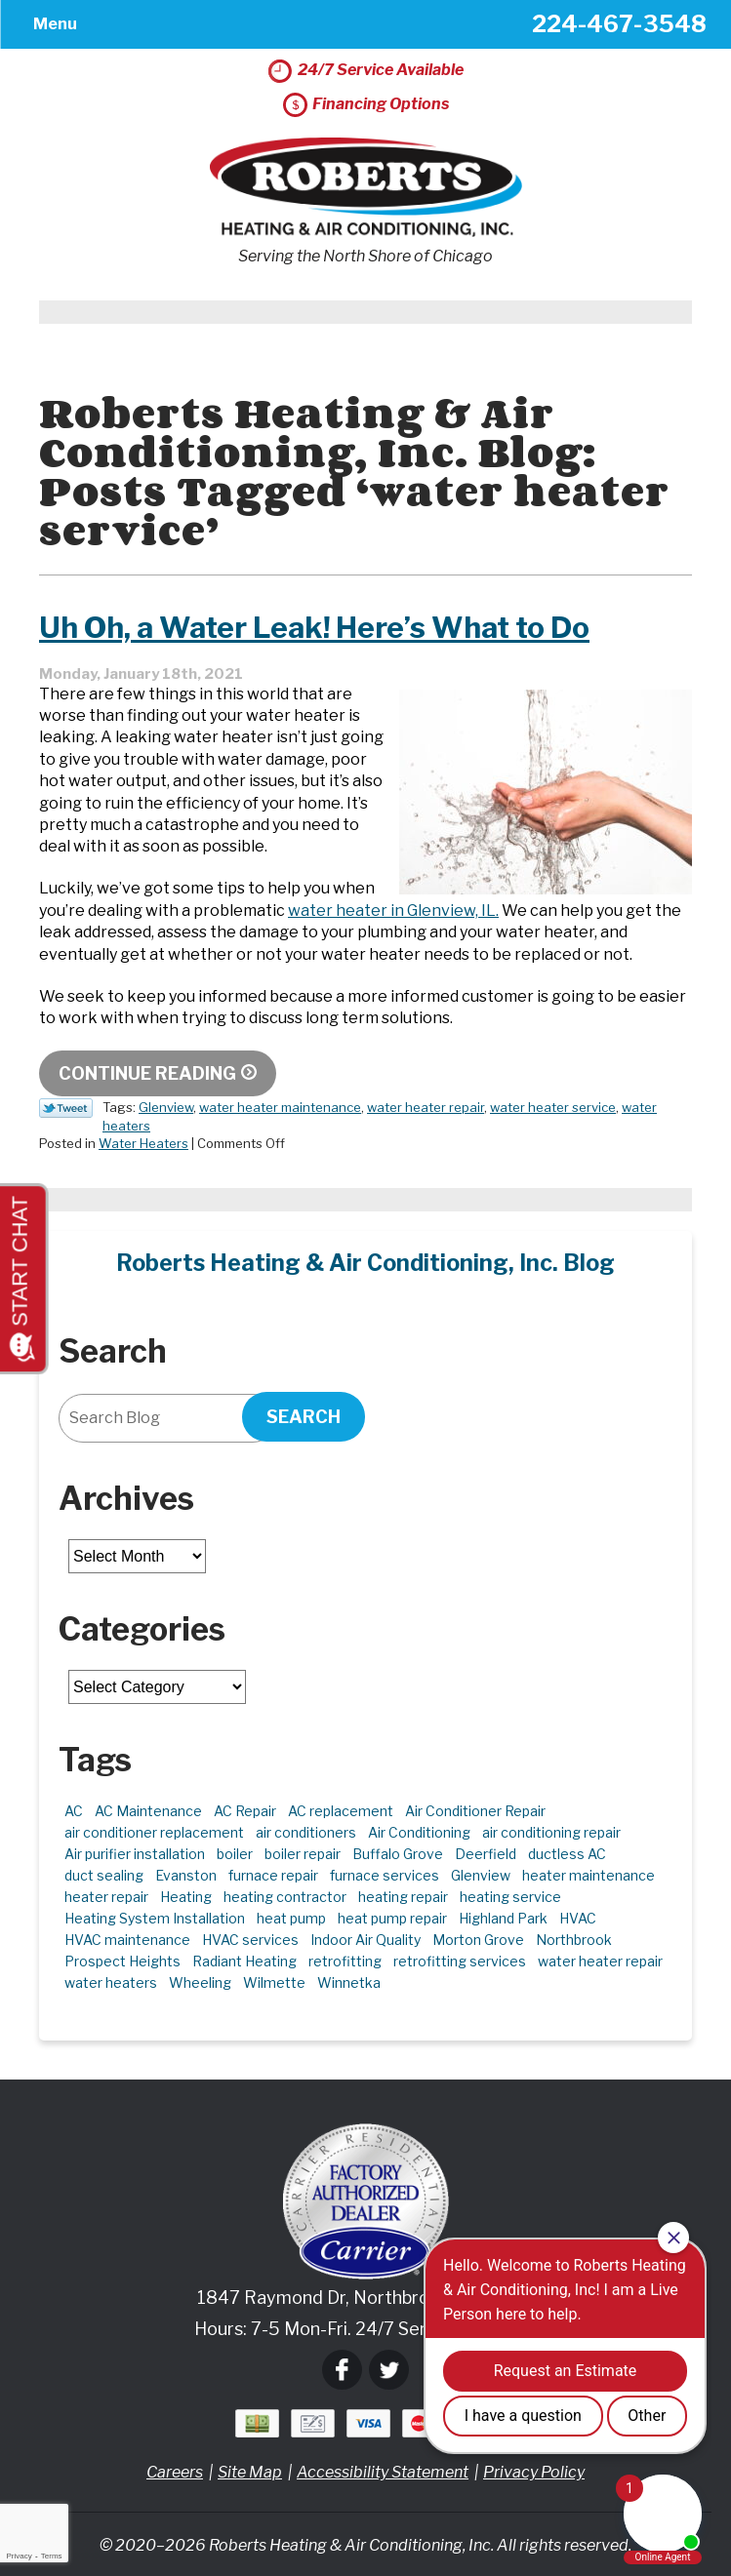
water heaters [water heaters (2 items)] (110, 1982)
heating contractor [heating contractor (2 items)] (284, 1896)
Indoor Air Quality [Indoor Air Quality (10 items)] (365, 1939)
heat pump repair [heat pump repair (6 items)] (392, 1918)
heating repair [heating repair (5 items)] (403, 1896)
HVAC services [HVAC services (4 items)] (250, 1939)
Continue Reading (147, 1073)
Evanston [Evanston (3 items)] (186, 1875)
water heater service (553, 1107)
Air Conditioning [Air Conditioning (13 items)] (419, 1832)
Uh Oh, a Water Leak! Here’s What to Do (314, 627)
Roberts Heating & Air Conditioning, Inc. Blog (365, 1263)
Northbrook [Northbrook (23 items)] (574, 1939)
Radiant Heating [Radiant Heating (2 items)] (244, 1961)
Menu (55, 24)
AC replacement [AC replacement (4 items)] (340, 1811)
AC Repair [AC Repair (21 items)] (245, 1811)
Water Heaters (143, 1143)
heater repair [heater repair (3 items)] (106, 1896)
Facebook (342, 2370)
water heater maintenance (280, 1107)
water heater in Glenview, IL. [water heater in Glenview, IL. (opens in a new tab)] (393, 910)
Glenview (166, 1107)
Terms (51, 2556)
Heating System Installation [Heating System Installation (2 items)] (154, 1918)
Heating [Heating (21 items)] (186, 1896)
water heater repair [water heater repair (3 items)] (600, 1961)
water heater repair (425, 1107)
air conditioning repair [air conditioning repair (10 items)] (551, 1832)
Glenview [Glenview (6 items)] (480, 1875)
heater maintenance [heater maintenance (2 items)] (588, 1875)
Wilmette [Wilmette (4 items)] (274, 1982)
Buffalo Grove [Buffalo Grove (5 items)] (397, 1853)
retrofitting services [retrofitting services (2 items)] (459, 1961)
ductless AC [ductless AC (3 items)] (567, 1853)
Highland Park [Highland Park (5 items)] (503, 1918)
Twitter (389, 2370)
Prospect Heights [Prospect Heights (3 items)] (122, 1961)
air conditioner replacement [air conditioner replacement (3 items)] (154, 1832)
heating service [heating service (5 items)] (510, 1896)
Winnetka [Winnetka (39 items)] (349, 1982)
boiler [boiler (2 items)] (235, 1853)
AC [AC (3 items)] (73, 1811)
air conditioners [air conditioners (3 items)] (306, 1832)
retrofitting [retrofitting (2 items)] (345, 1961)
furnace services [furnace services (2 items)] (384, 1875)
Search (303, 1417)
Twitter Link (66, 1108)
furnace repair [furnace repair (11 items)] (273, 1875)
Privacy (18, 2556)
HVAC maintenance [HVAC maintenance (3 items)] (127, 1939)
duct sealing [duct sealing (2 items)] (103, 1875)
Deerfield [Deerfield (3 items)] (485, 1853)
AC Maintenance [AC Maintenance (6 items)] (148, 1811)
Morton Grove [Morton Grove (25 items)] (478, 1939)
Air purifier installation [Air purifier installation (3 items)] (134, 1853)
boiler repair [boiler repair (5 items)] (302, 1853)
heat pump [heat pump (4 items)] (291, 1918)
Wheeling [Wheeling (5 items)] (200, 1982)
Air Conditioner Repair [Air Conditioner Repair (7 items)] (475, 1811)
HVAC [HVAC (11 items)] (577, 1918)
